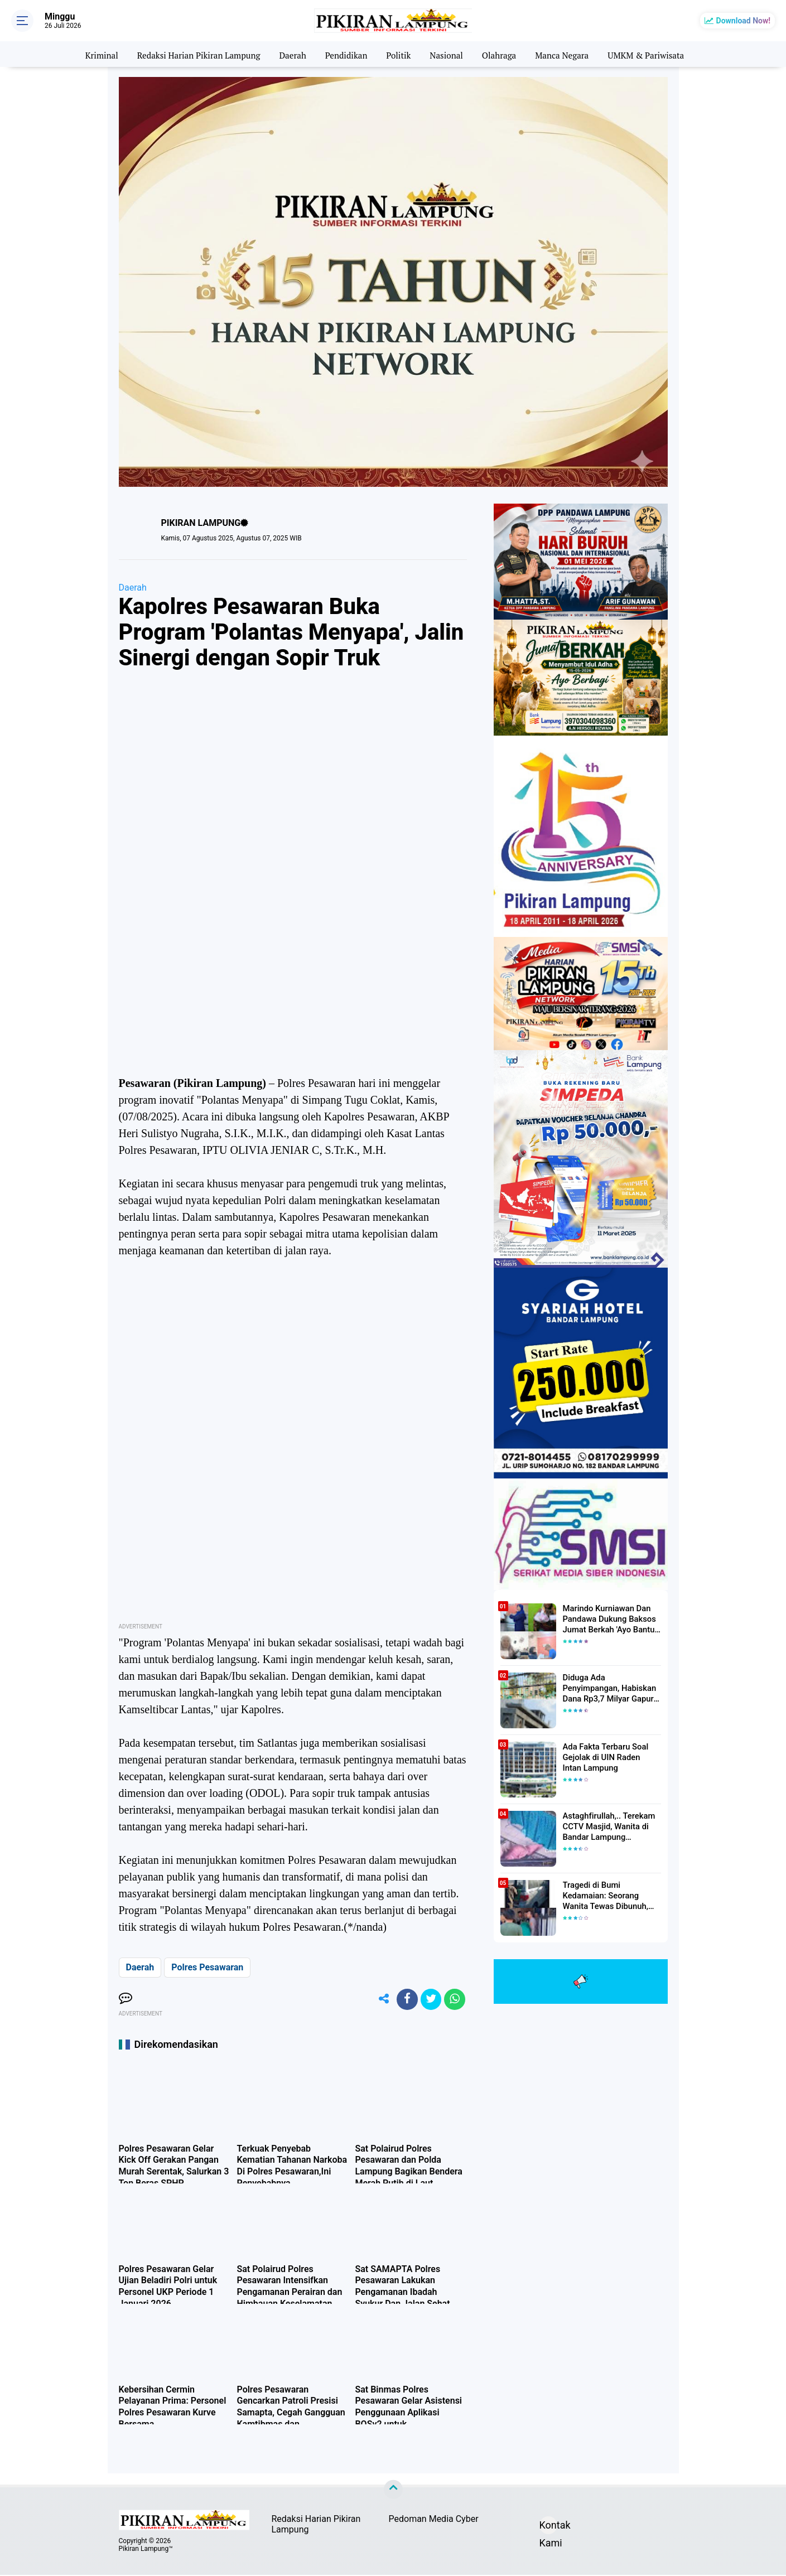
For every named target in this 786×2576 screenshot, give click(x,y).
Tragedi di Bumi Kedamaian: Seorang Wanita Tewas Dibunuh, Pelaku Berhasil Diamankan (611, 1896)
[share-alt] (379, 2000)
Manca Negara (568, 54)
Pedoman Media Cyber (434, 2520)
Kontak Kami (548, 2528)
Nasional (448, 54)
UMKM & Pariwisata (656, 54)
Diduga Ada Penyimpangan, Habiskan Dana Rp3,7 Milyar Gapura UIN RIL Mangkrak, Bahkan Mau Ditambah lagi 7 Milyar (612, 1688)
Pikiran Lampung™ (146, 2550)
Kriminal (90, 54)
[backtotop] (393, 2491)
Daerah (290, 54)
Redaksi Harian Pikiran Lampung (192, 54)
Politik (399, 54)
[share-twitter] (429, 2000)
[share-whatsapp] (454, 2000)
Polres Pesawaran (207, 1967)
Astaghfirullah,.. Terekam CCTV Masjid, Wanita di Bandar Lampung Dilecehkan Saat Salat (606, 1826)
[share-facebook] (404, 2000)
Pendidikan (345, 54)
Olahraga (503, 54)
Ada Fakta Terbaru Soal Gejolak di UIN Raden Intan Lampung (609, 1756)
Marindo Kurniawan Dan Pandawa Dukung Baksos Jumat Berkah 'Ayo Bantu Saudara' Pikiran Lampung (608, 1619)
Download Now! (743, 20)
